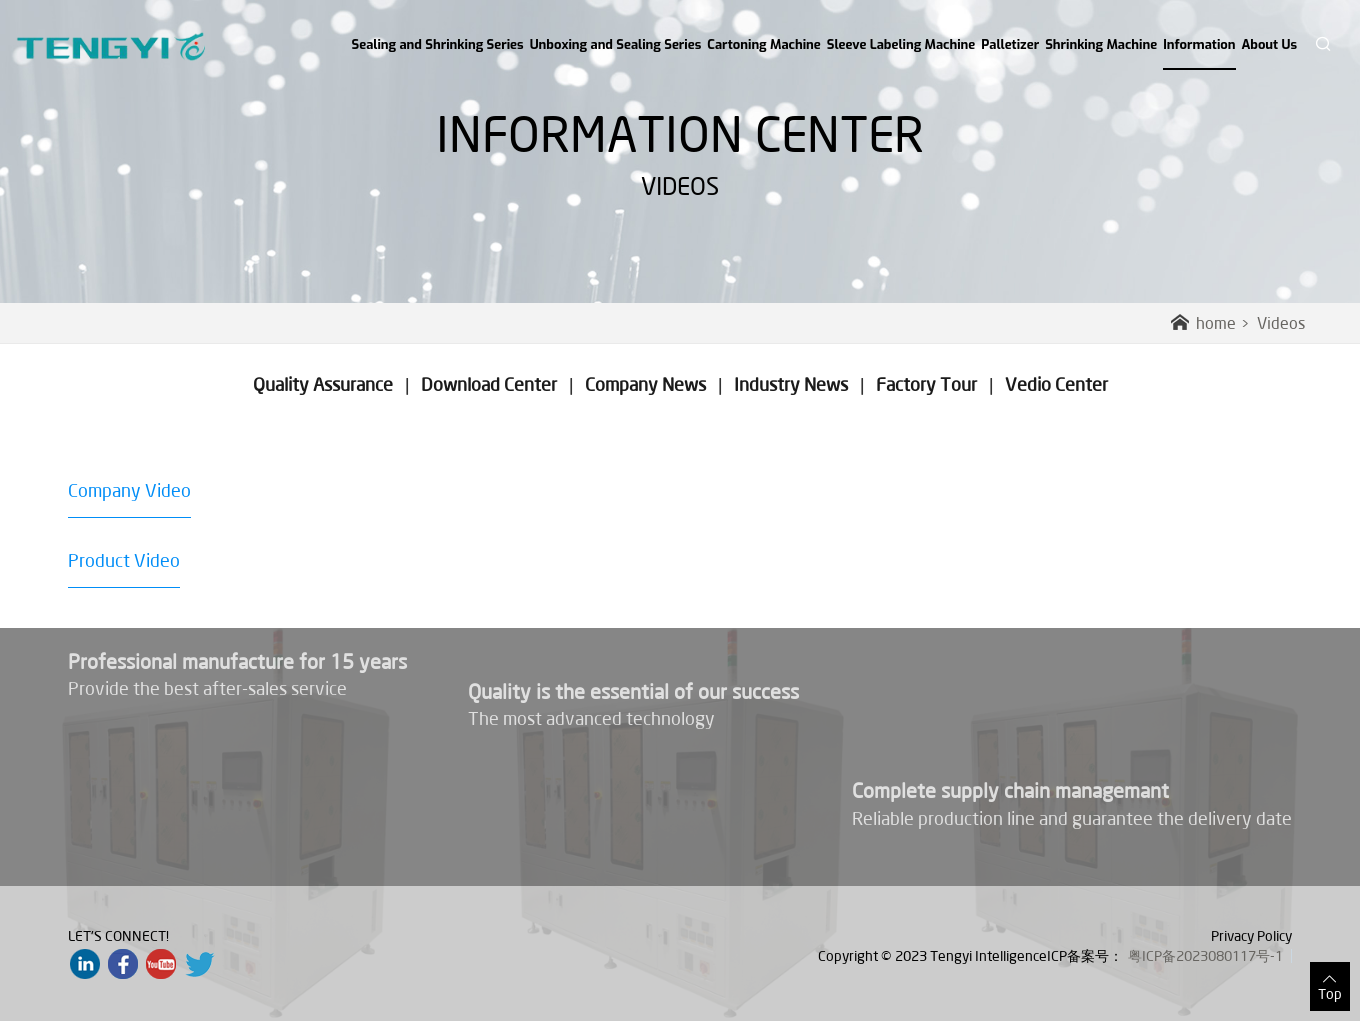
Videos (1281, 323)
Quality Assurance (323, 384)
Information (1199, 53)
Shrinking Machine (1101, 44)
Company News (645, 384)
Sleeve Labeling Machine (901, 44)
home (1203, 323)
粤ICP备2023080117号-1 (1205, 956)
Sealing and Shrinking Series (438, 44)
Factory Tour (926, 384)
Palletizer (1010, 44)
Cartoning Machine (763, 44)
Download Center (489, 384)
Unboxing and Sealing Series (616, 44)
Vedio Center (1056, 384)
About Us (1269, 44)
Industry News (791, 384)
